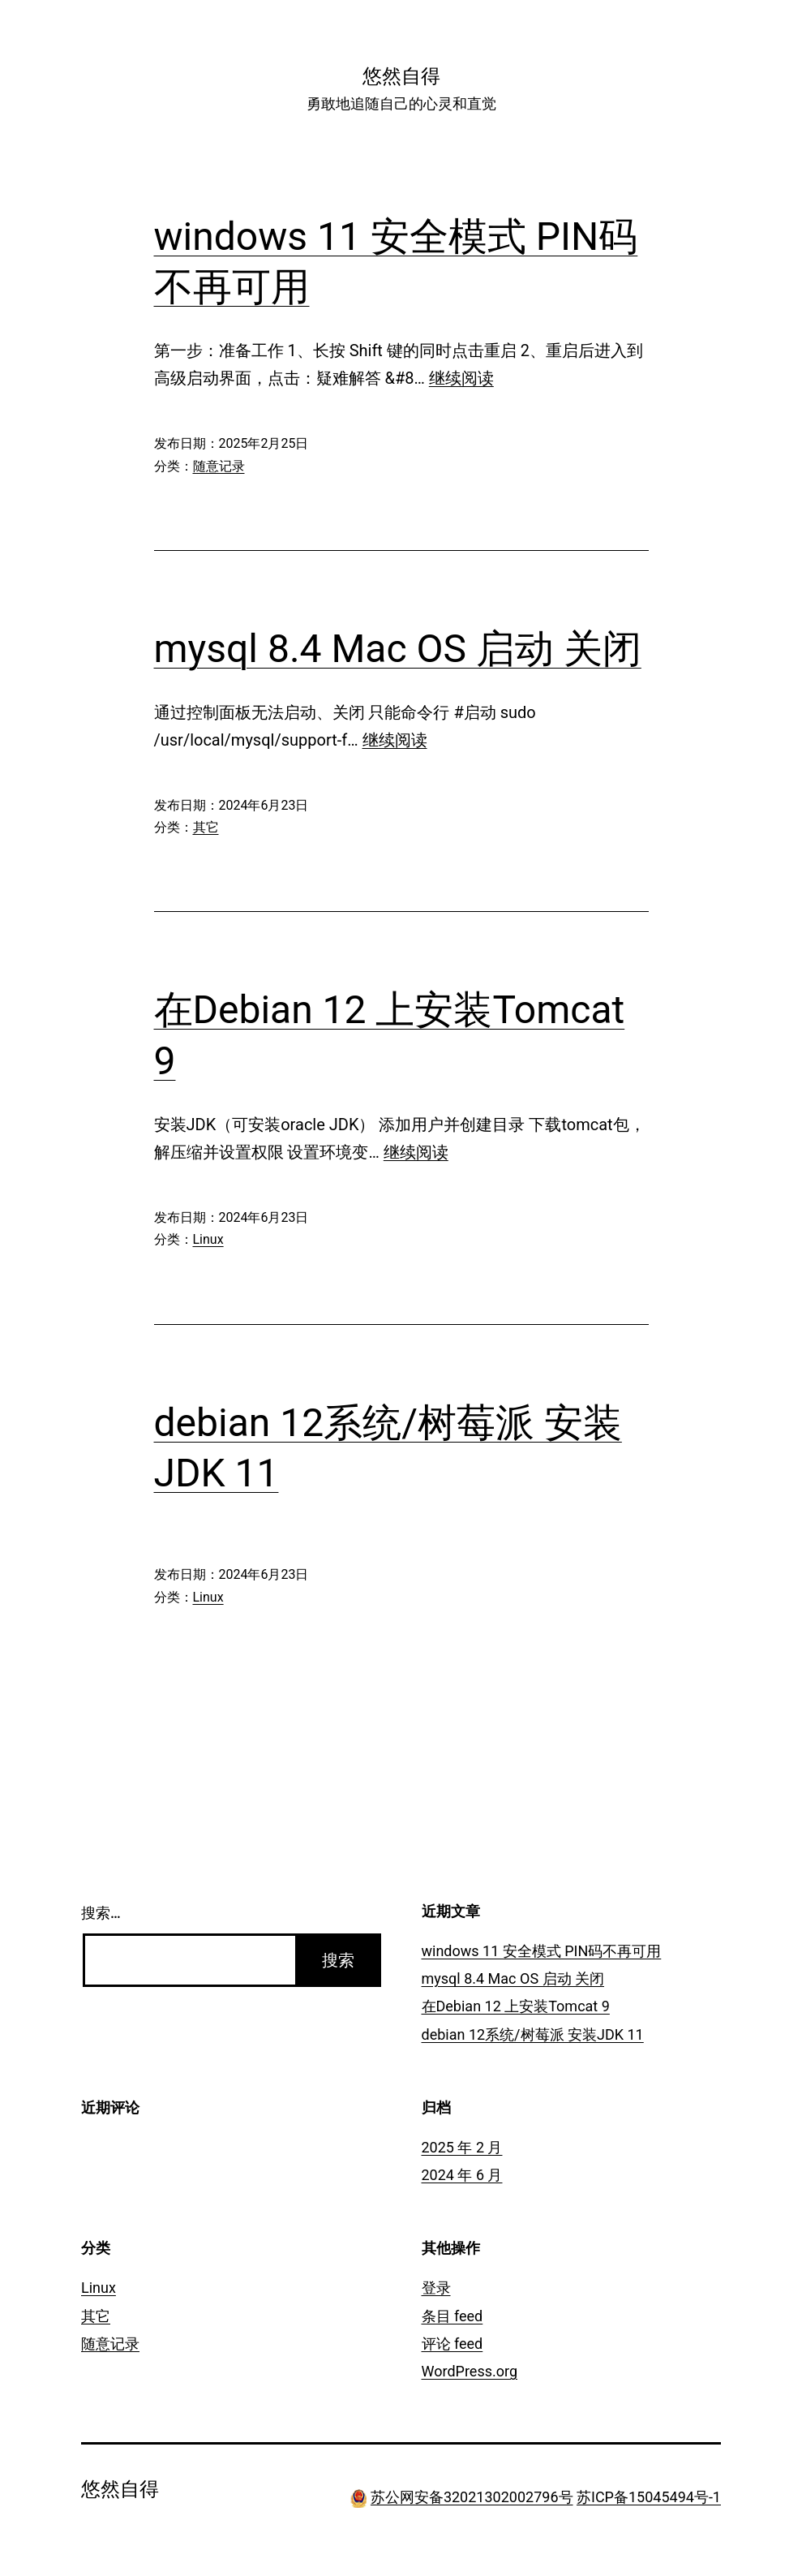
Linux (208, 1239)
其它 (206, 827)
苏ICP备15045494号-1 (649, 2496)
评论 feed (452, 2343)
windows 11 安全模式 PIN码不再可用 (542, 1950)
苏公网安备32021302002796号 (472, 2496)
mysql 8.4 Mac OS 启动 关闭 (397, 649)
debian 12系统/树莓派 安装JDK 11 (533, 2034)
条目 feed (452, 2315)
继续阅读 (461, 378)
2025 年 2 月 (462, 2147)
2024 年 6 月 (462, 2174)
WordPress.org (470, 2371)
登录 (436, 2287)
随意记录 (219, 466)
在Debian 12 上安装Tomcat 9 (516, 2006)
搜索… (101, 1912)
